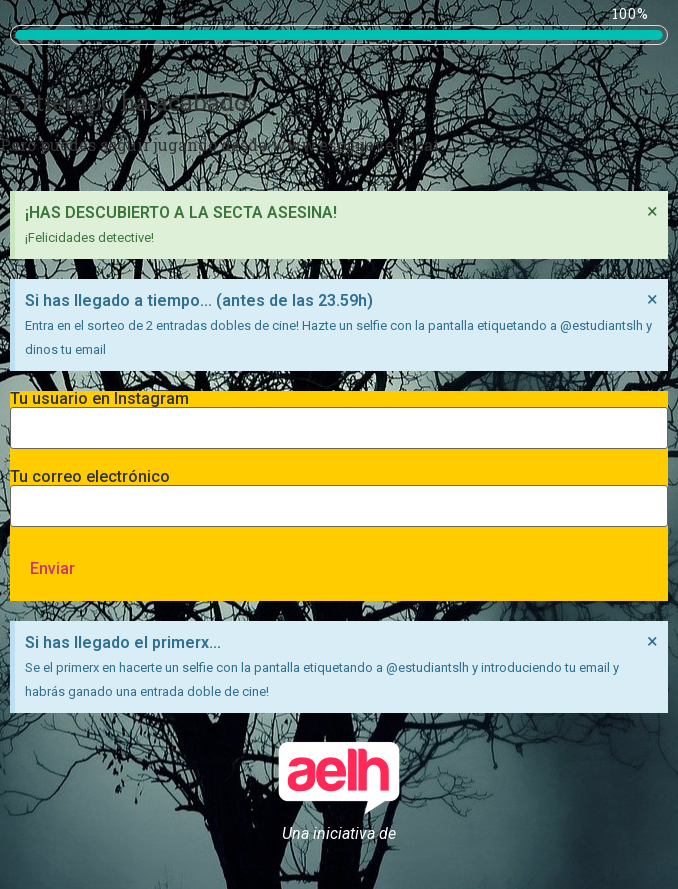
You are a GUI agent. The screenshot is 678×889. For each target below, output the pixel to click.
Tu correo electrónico (339, 492)
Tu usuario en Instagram (339, 414)
